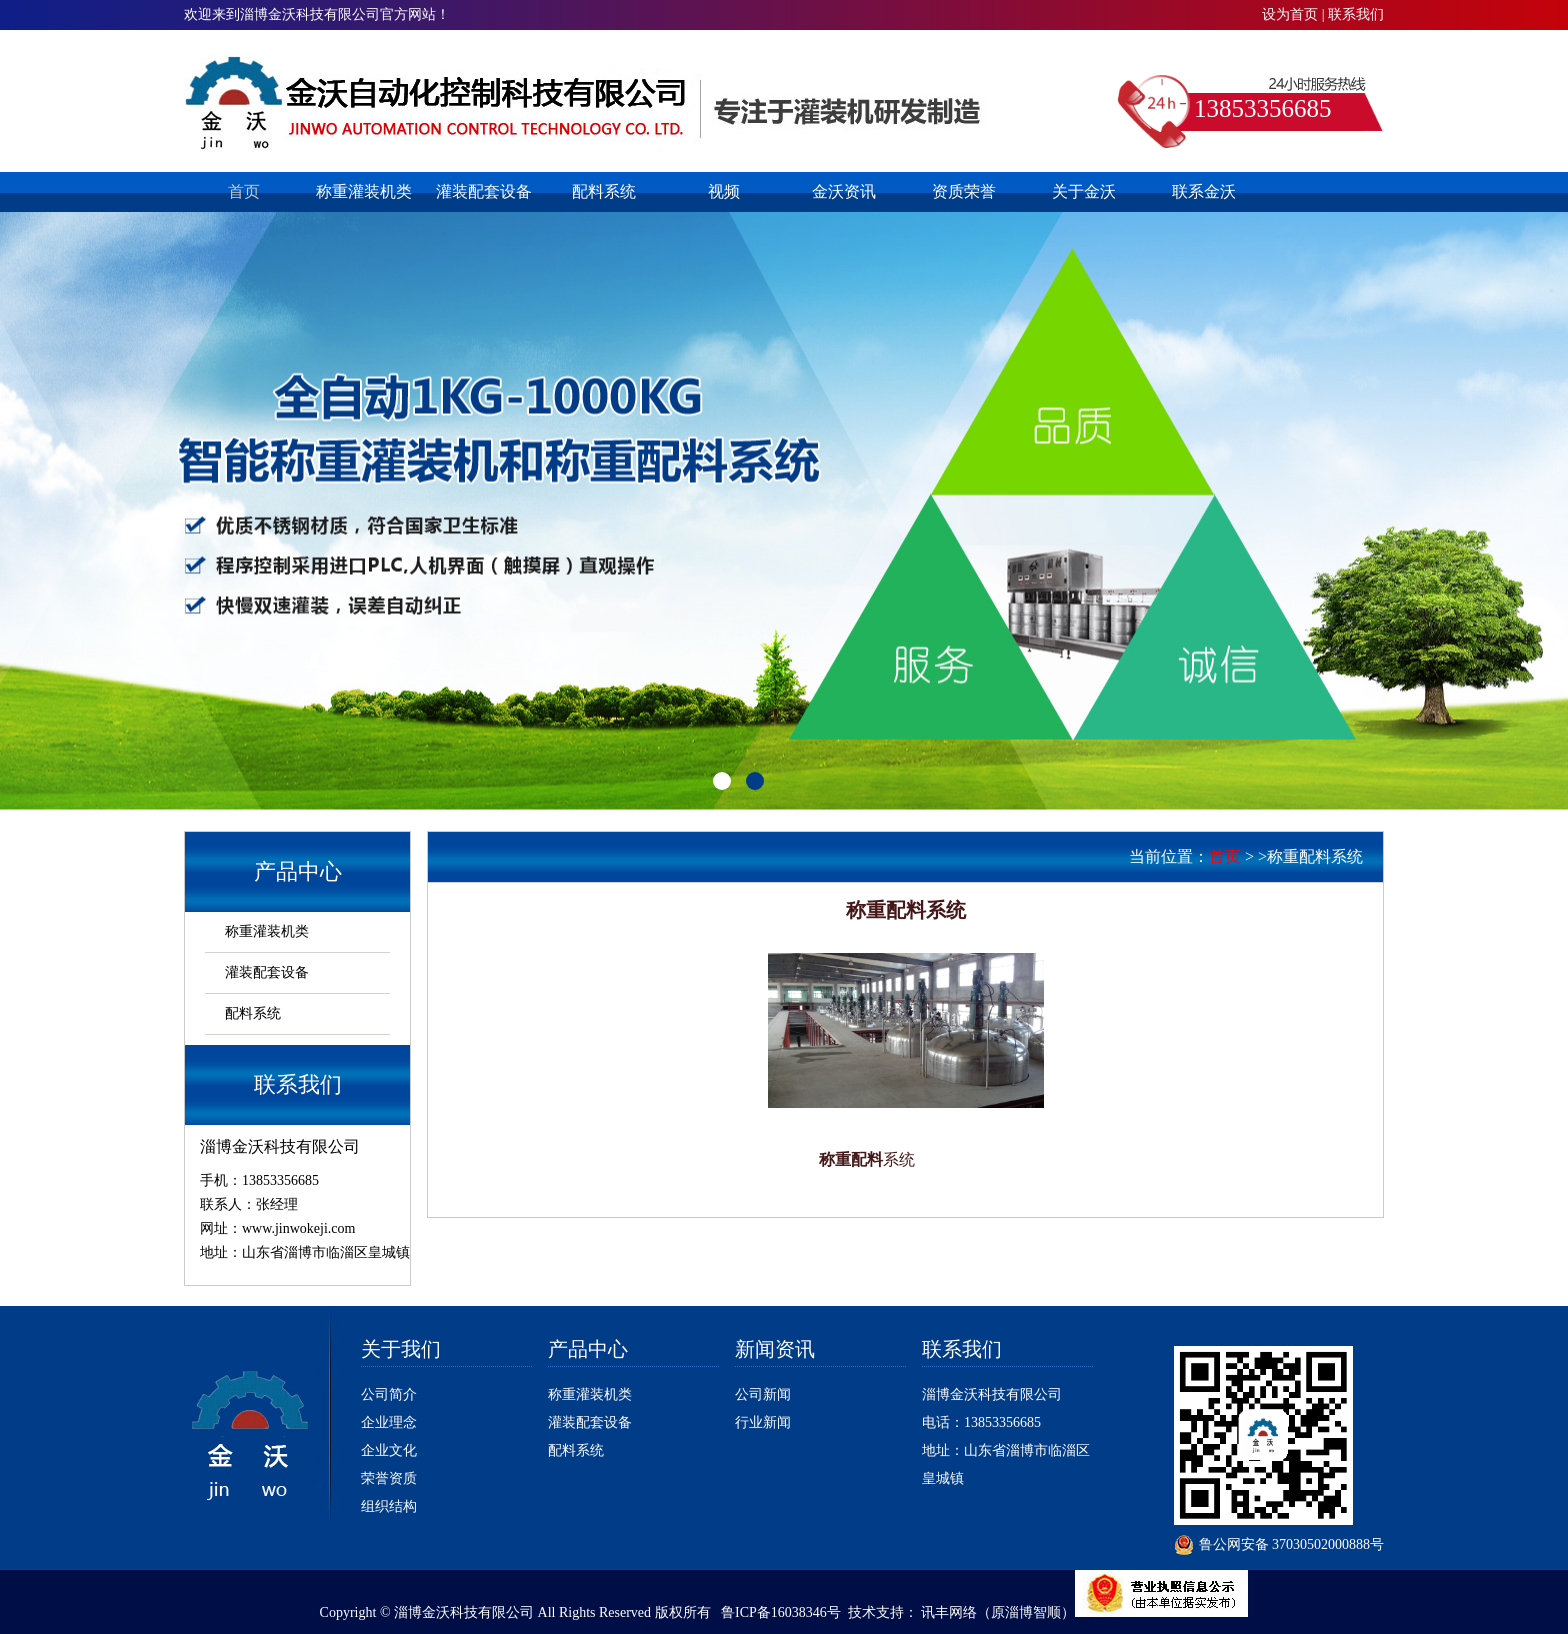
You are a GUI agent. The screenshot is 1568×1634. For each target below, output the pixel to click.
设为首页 (1290, 14)
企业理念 (389, 1422)
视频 (724, 191)
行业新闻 (763, 1422)
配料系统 (604, 191)
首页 (244, 191)
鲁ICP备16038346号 (781, 1612)
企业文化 (389, 1450)
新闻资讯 (775, 1349)
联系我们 (1356, 14)
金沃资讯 (844, 191)
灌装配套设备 (484, 191)
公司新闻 (763, 1394)
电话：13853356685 (981, 1422)
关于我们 (401, 1349)
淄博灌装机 (586, 102)
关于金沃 (1084, 191)
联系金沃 (1204, 191)
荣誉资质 (389, 1478)
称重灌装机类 (364, 191)
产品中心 (588, 1349)
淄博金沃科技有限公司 (992, 1394)
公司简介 (389, 1394)
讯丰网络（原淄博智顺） (998, 1612)
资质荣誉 (964, 191)
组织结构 (389, 1506)
